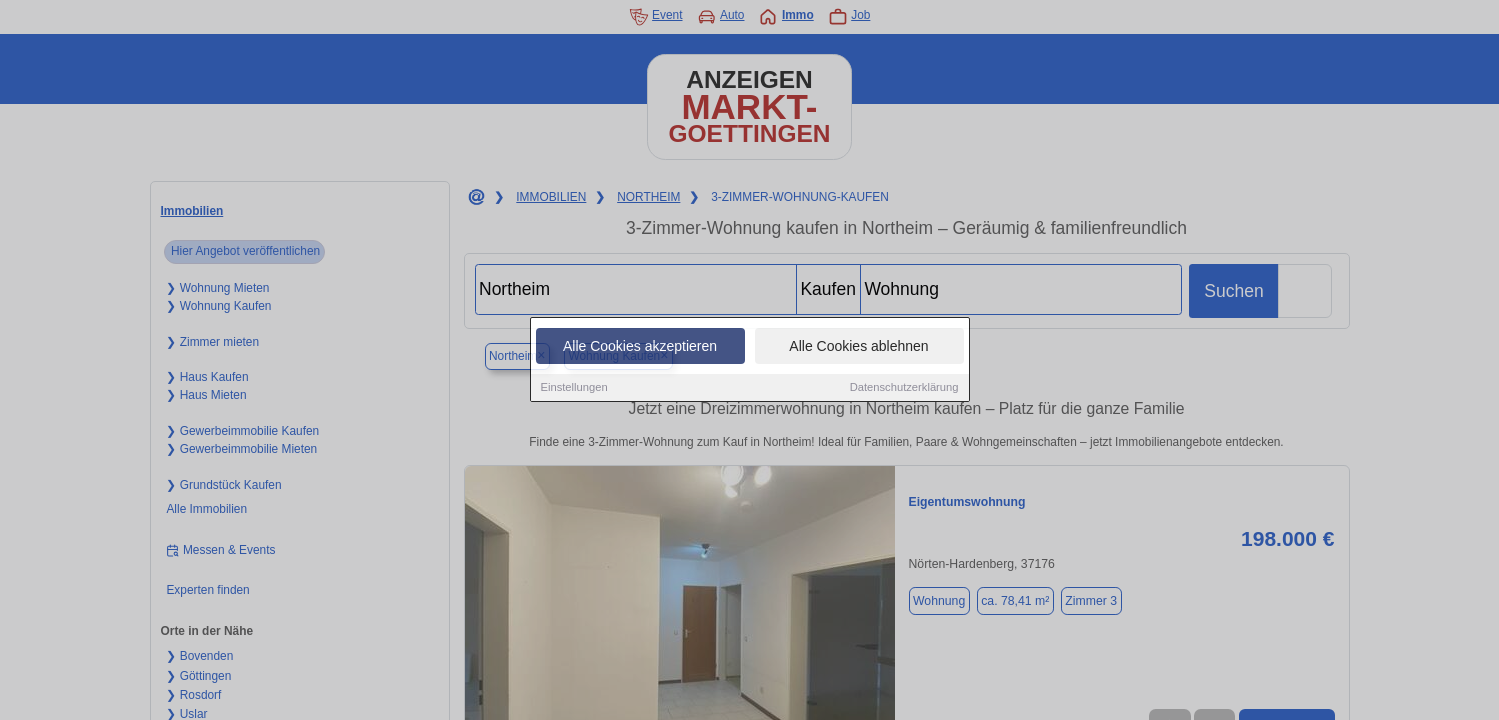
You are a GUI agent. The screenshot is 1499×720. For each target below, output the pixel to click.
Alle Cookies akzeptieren (640, 347)
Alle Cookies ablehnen (858, 347)
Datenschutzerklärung (904, 388)
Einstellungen (574, 388)
